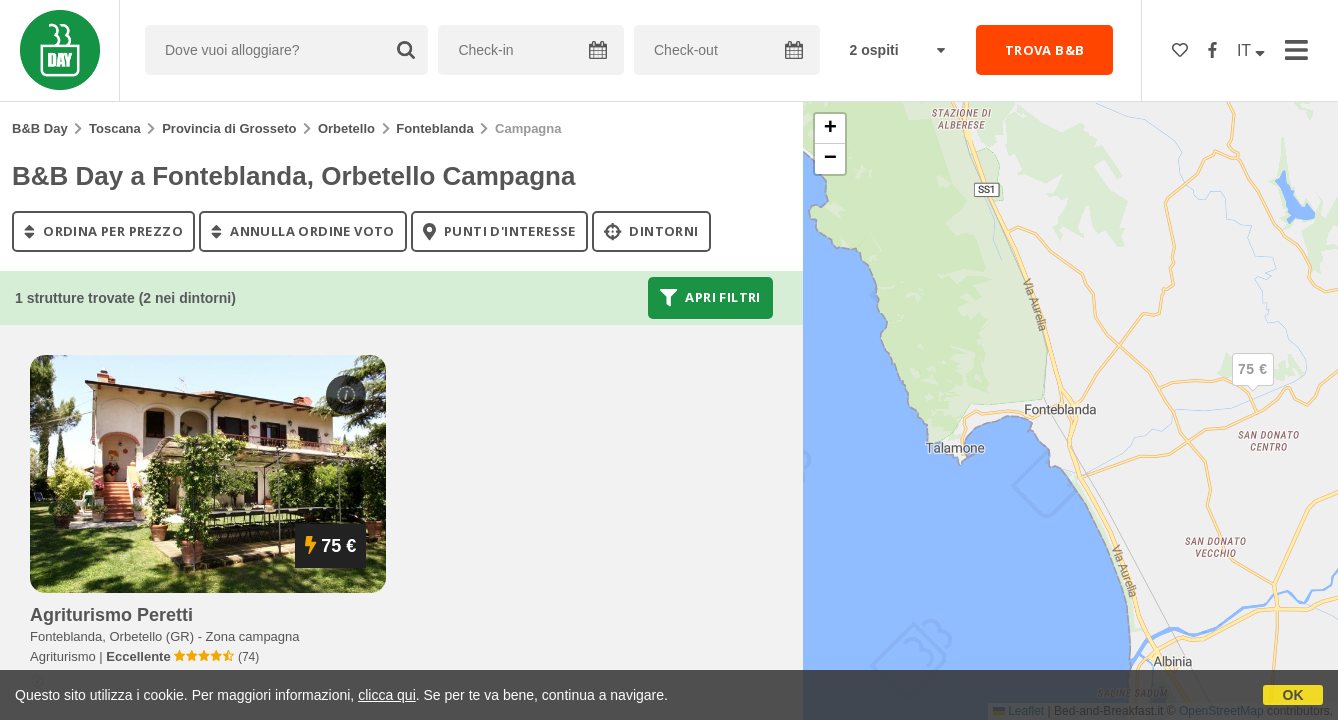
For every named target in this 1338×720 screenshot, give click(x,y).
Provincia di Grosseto (229, 128)
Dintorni (651, 231)
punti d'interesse (499, 231)
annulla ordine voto (303, 231)
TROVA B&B (1045, 50)
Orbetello (346, 128)
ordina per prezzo (103, 231)
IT (1251, 50)
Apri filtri (710, 298)
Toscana (115, 128)
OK (1293, 695)
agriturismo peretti (111, 615)
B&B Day (40, 128)
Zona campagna (253, 636)
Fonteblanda (434, 128)
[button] (1253, 386)
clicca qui (387, 695)
